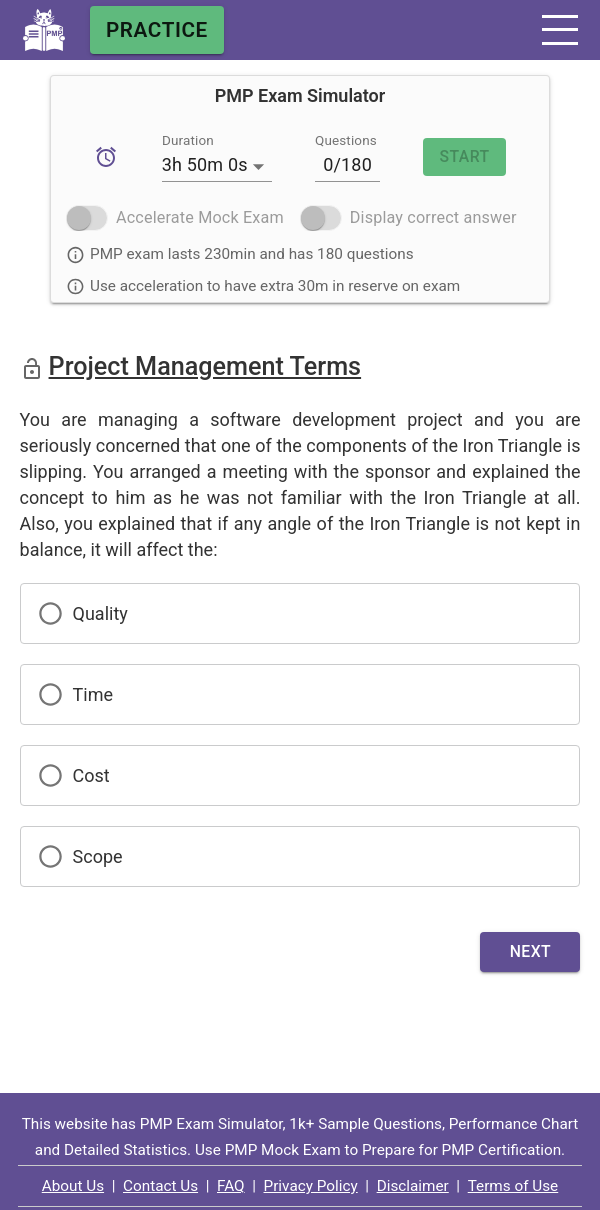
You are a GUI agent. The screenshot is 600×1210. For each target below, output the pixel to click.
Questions (346, 140)
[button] (560, 30)
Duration (188, 140)
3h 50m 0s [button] (205, 164)
